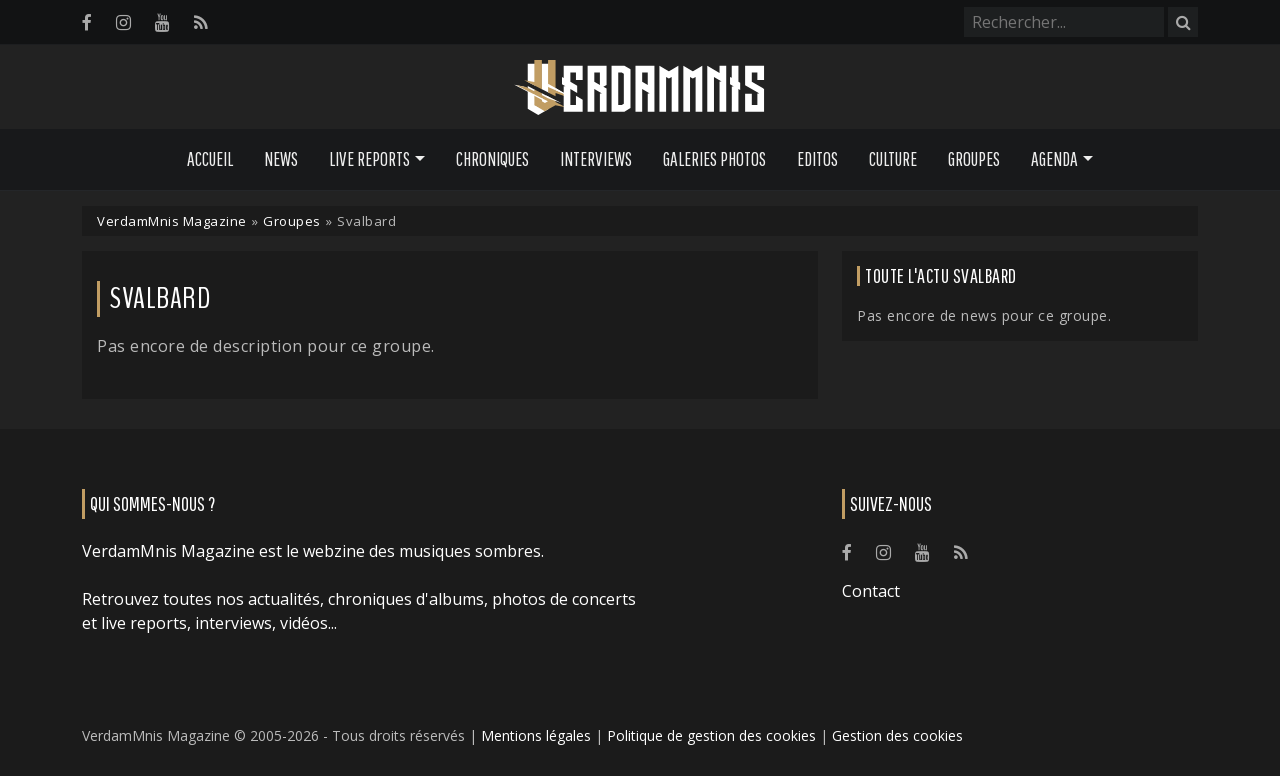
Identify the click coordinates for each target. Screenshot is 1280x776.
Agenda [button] (1054, 159)
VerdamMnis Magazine (172, 221)
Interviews (596, 159)
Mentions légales (536, 735)
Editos (817, 159)
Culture (893, 159)
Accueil (210, 159)
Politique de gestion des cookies (711, 735)
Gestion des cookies (897, 735)
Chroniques (492, 159)
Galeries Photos (714, 159)
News (281, 159)
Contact (871, 591)
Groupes (974, 159)
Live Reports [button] (369, 159)
